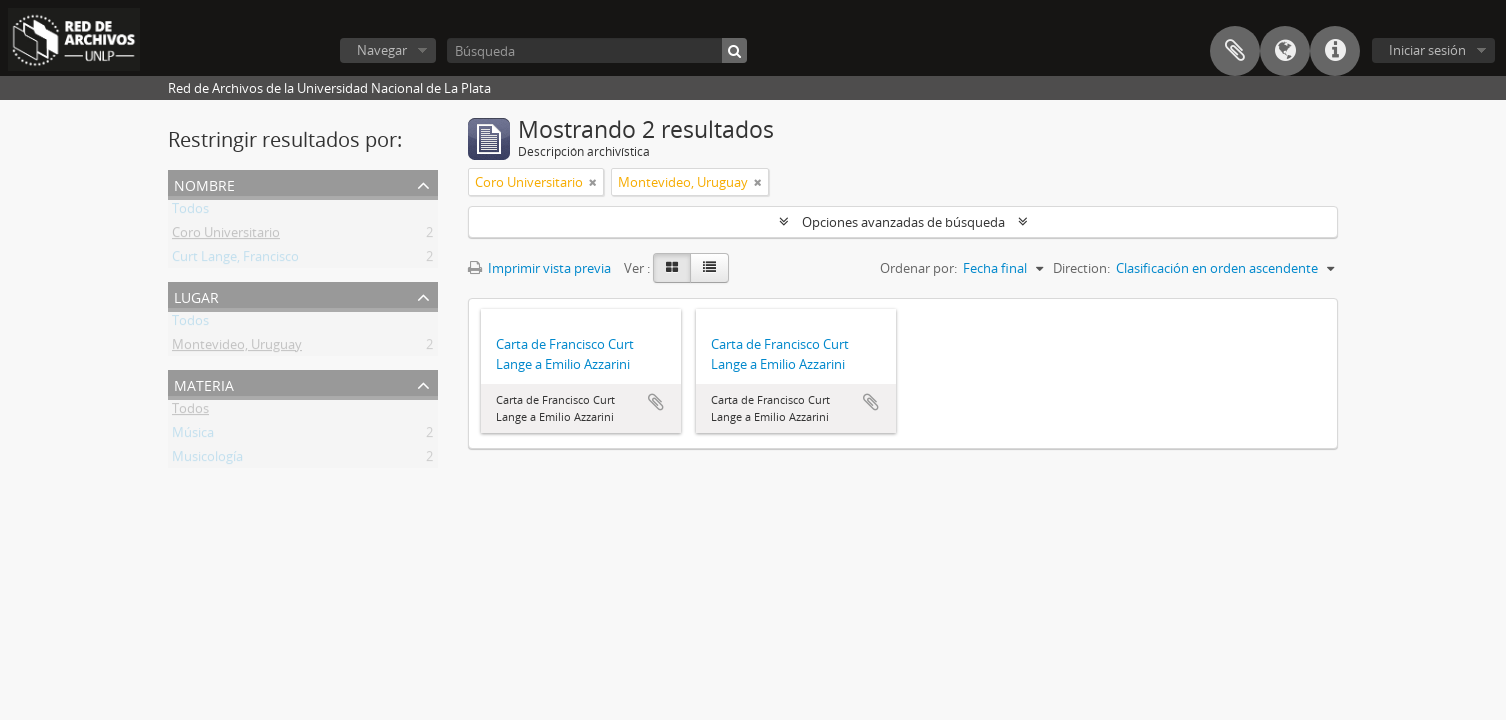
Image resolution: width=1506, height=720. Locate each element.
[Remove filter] (593, 182)
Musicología (207, 460)
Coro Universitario (226, 236)
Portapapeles (1235, 51)
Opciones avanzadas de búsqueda (903, 222)
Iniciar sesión (1427, 50)
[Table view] (709, 268)
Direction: (1081, 268)
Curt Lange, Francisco (235, 260)
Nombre (204, 183)
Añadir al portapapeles (656, 402)
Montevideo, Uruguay (237, 348)
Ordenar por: (918, 268)
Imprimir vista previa (539, 268)
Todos (190, 212)
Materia (204, 383)
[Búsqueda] (597, 50)
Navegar (382, 50)
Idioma (1285, 51)
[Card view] (672, 268)
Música (193, 436)
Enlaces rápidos (1335, 51)
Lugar (196, 295)
